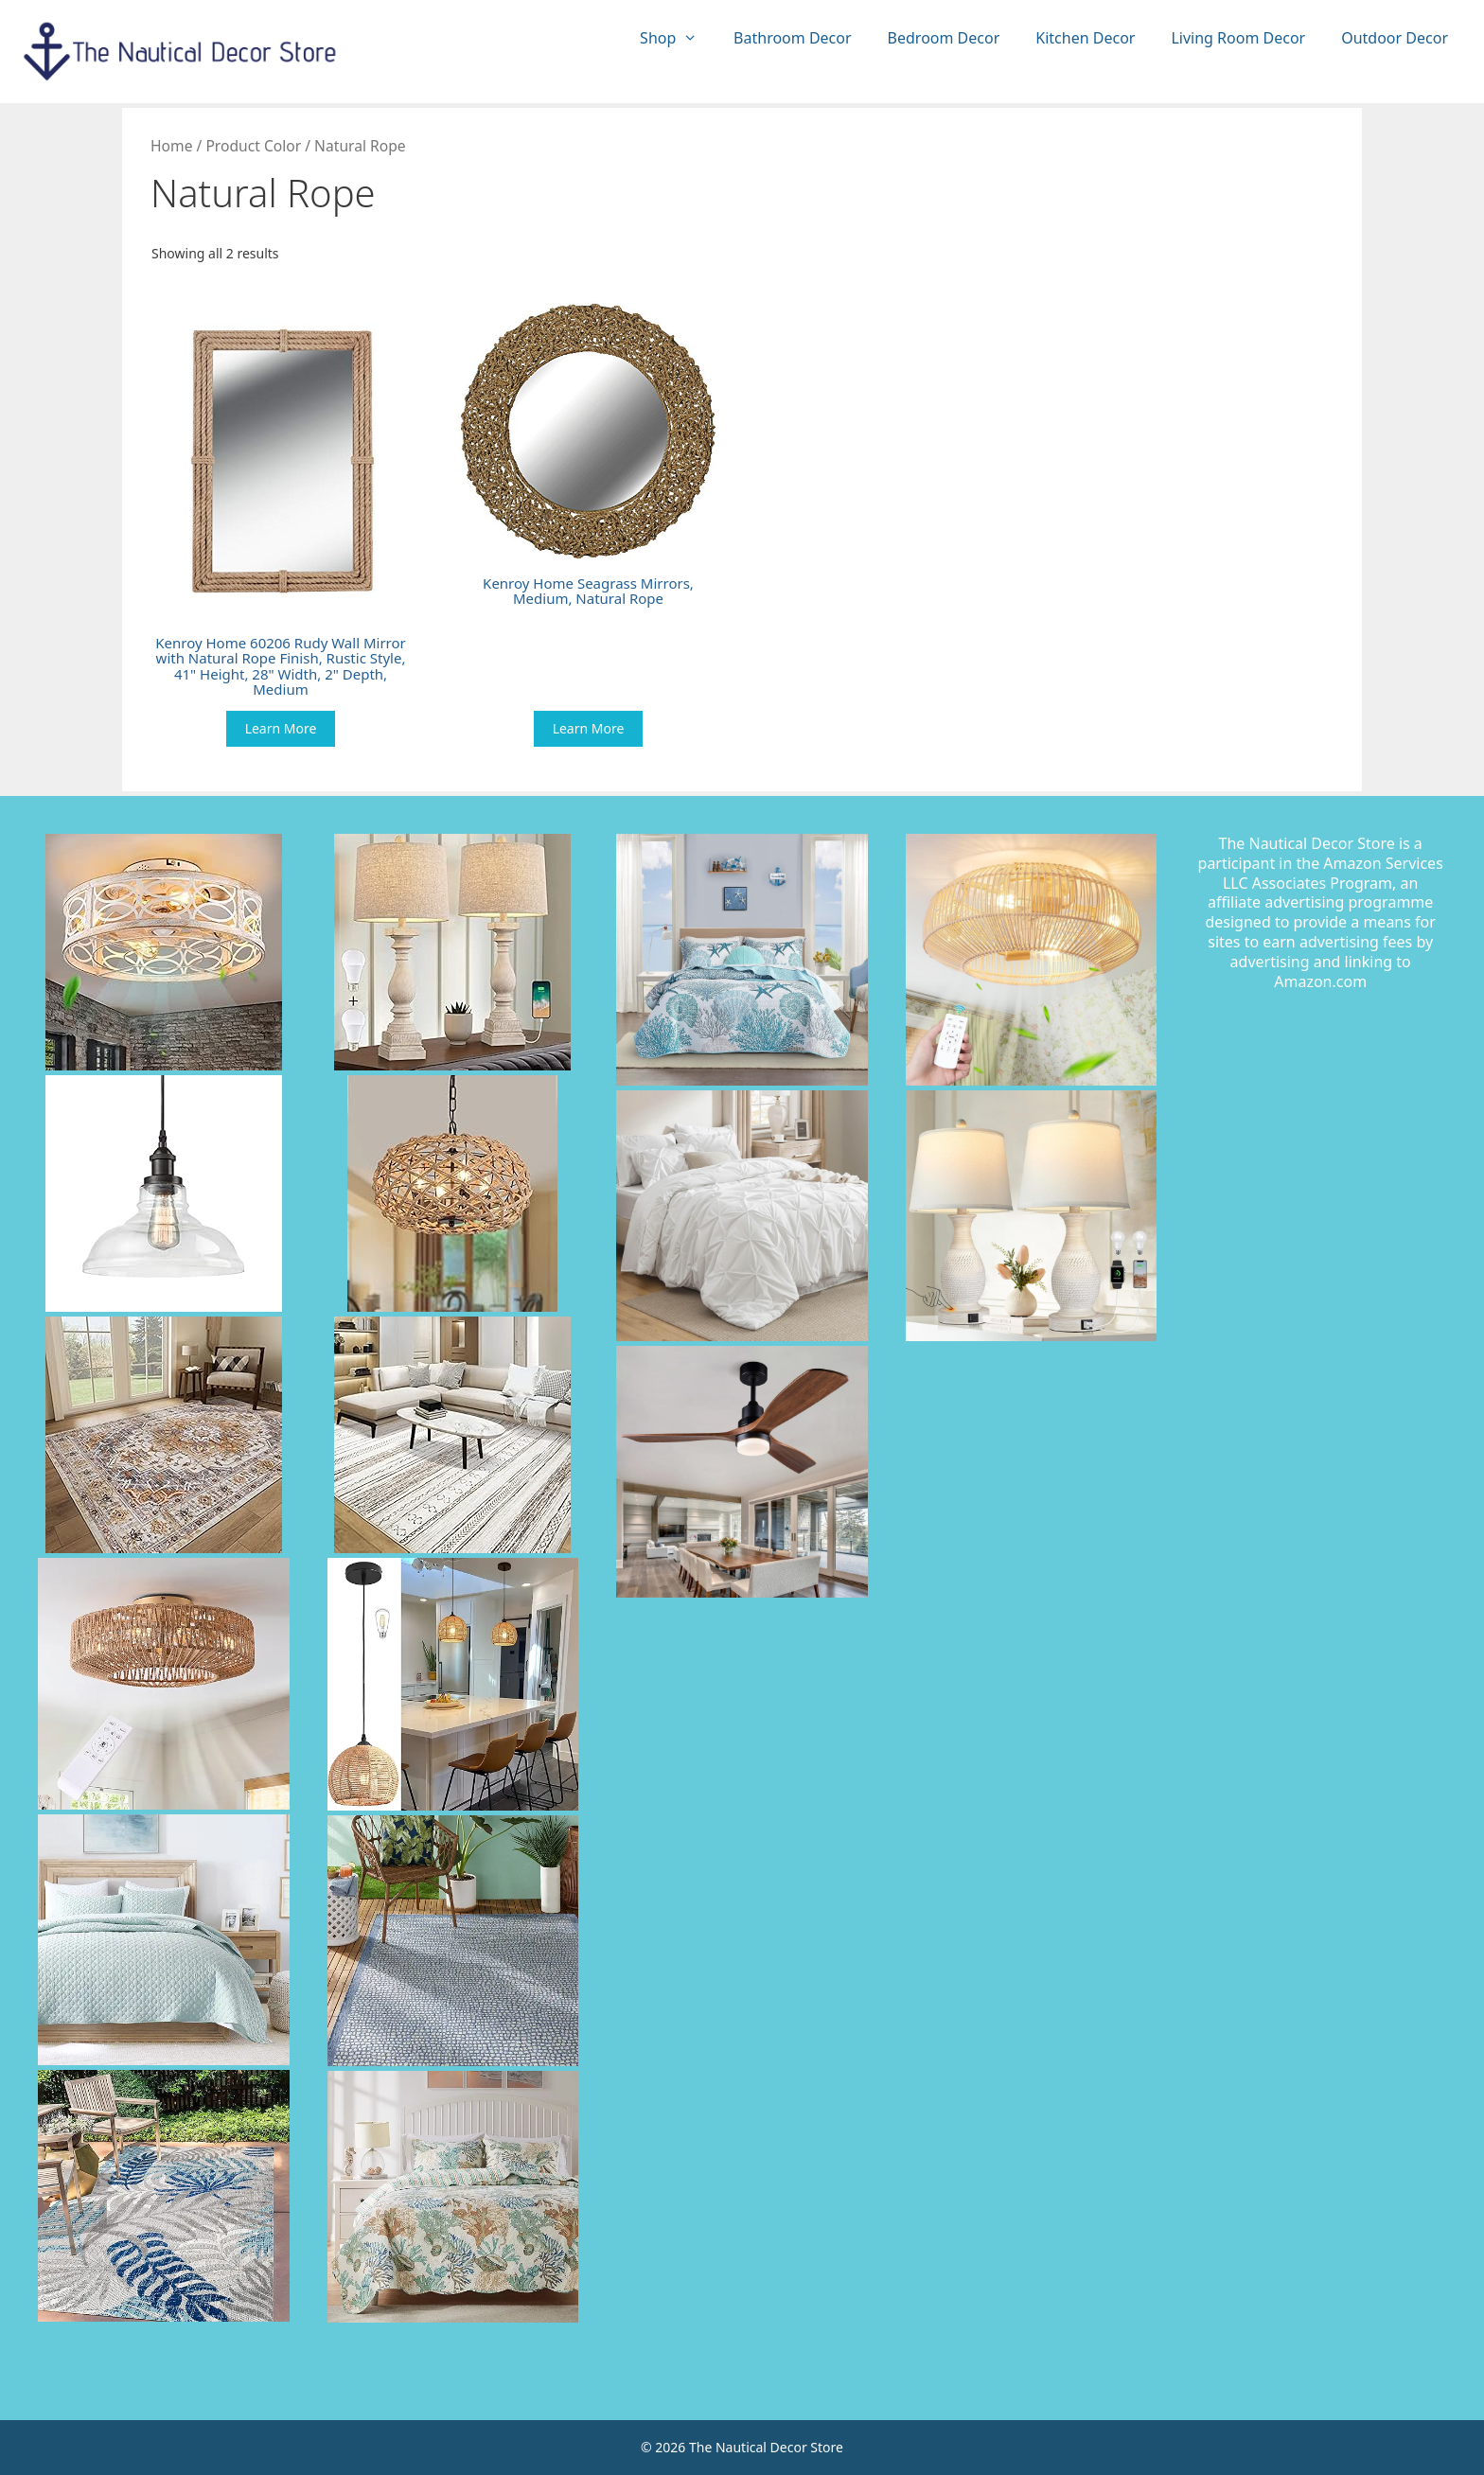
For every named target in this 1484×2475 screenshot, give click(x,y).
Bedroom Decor (944, 37)
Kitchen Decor (1085, 37)
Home (171, 145)
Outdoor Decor (1394, 37)
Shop (678, 38)
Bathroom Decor (792, 37)
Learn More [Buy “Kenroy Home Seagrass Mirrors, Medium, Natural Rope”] (589, 728)
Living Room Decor (1238, 37)
